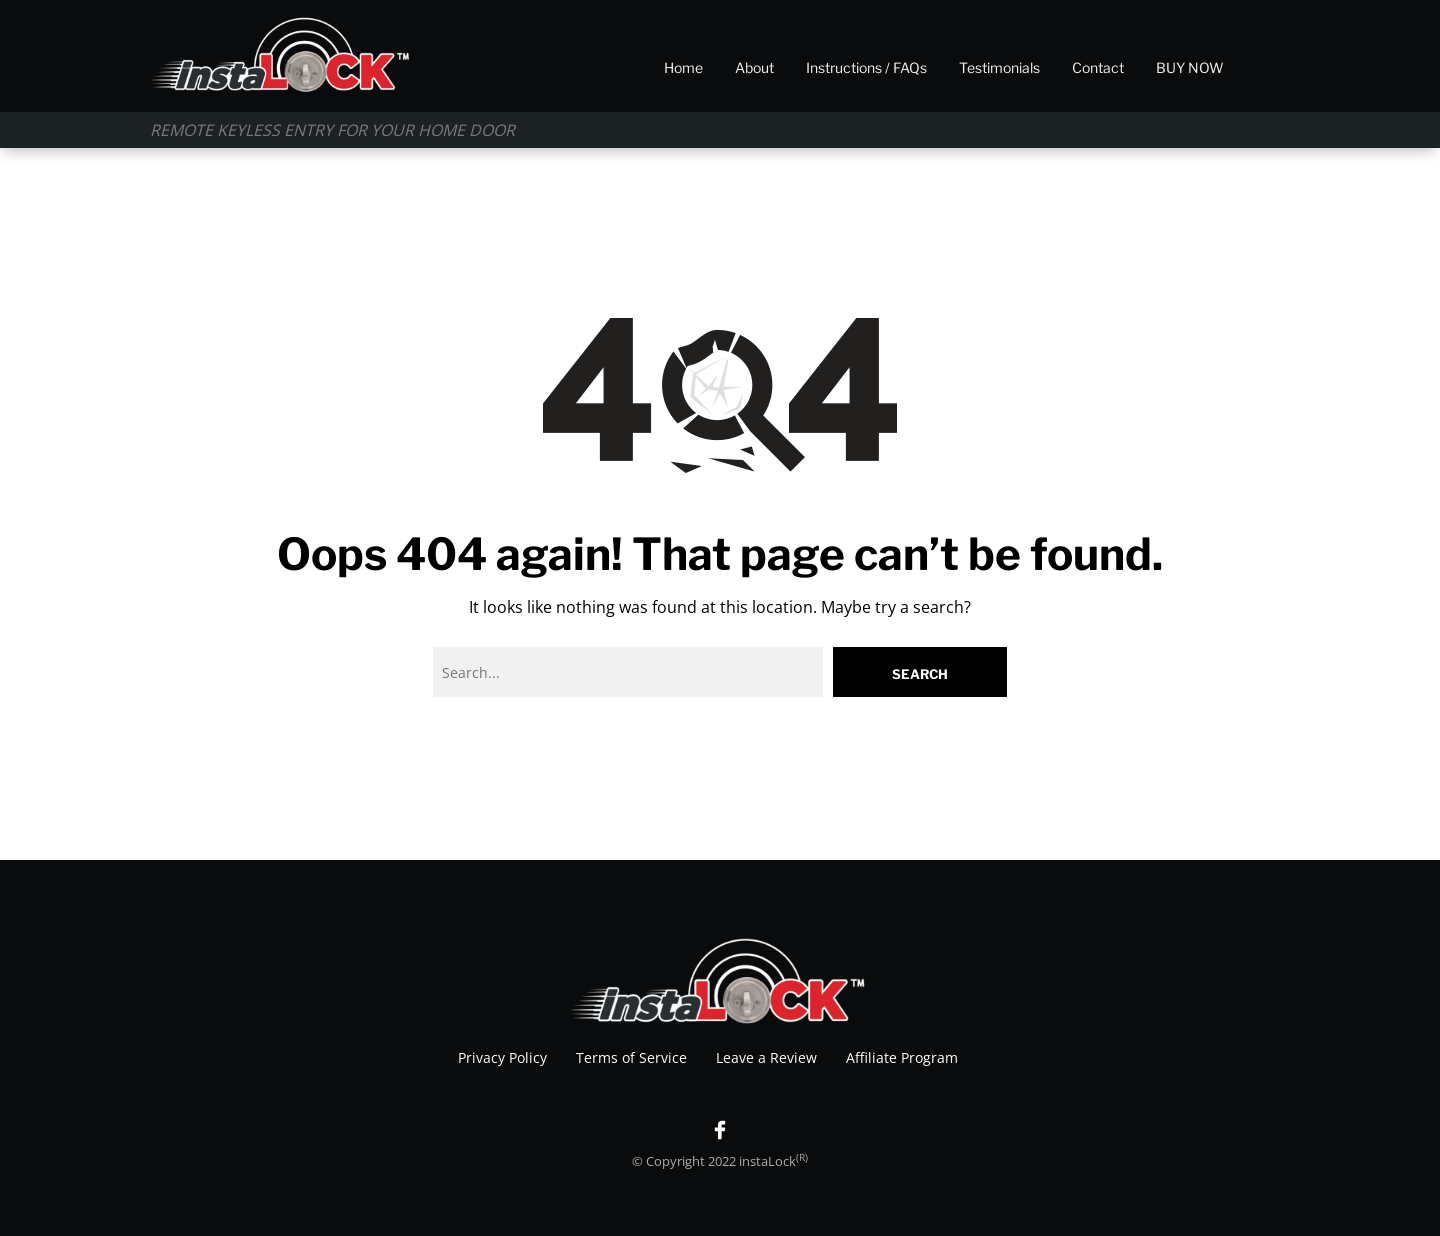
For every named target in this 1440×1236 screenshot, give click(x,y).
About (754, 67)
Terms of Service (631, 1057)
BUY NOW (1190, 67)
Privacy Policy (502, 1057)
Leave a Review (766, 1057)
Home (683, 67)
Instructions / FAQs (866, 67)
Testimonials (999, 67)
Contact (1098, 67)
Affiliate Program (902, 1057)
